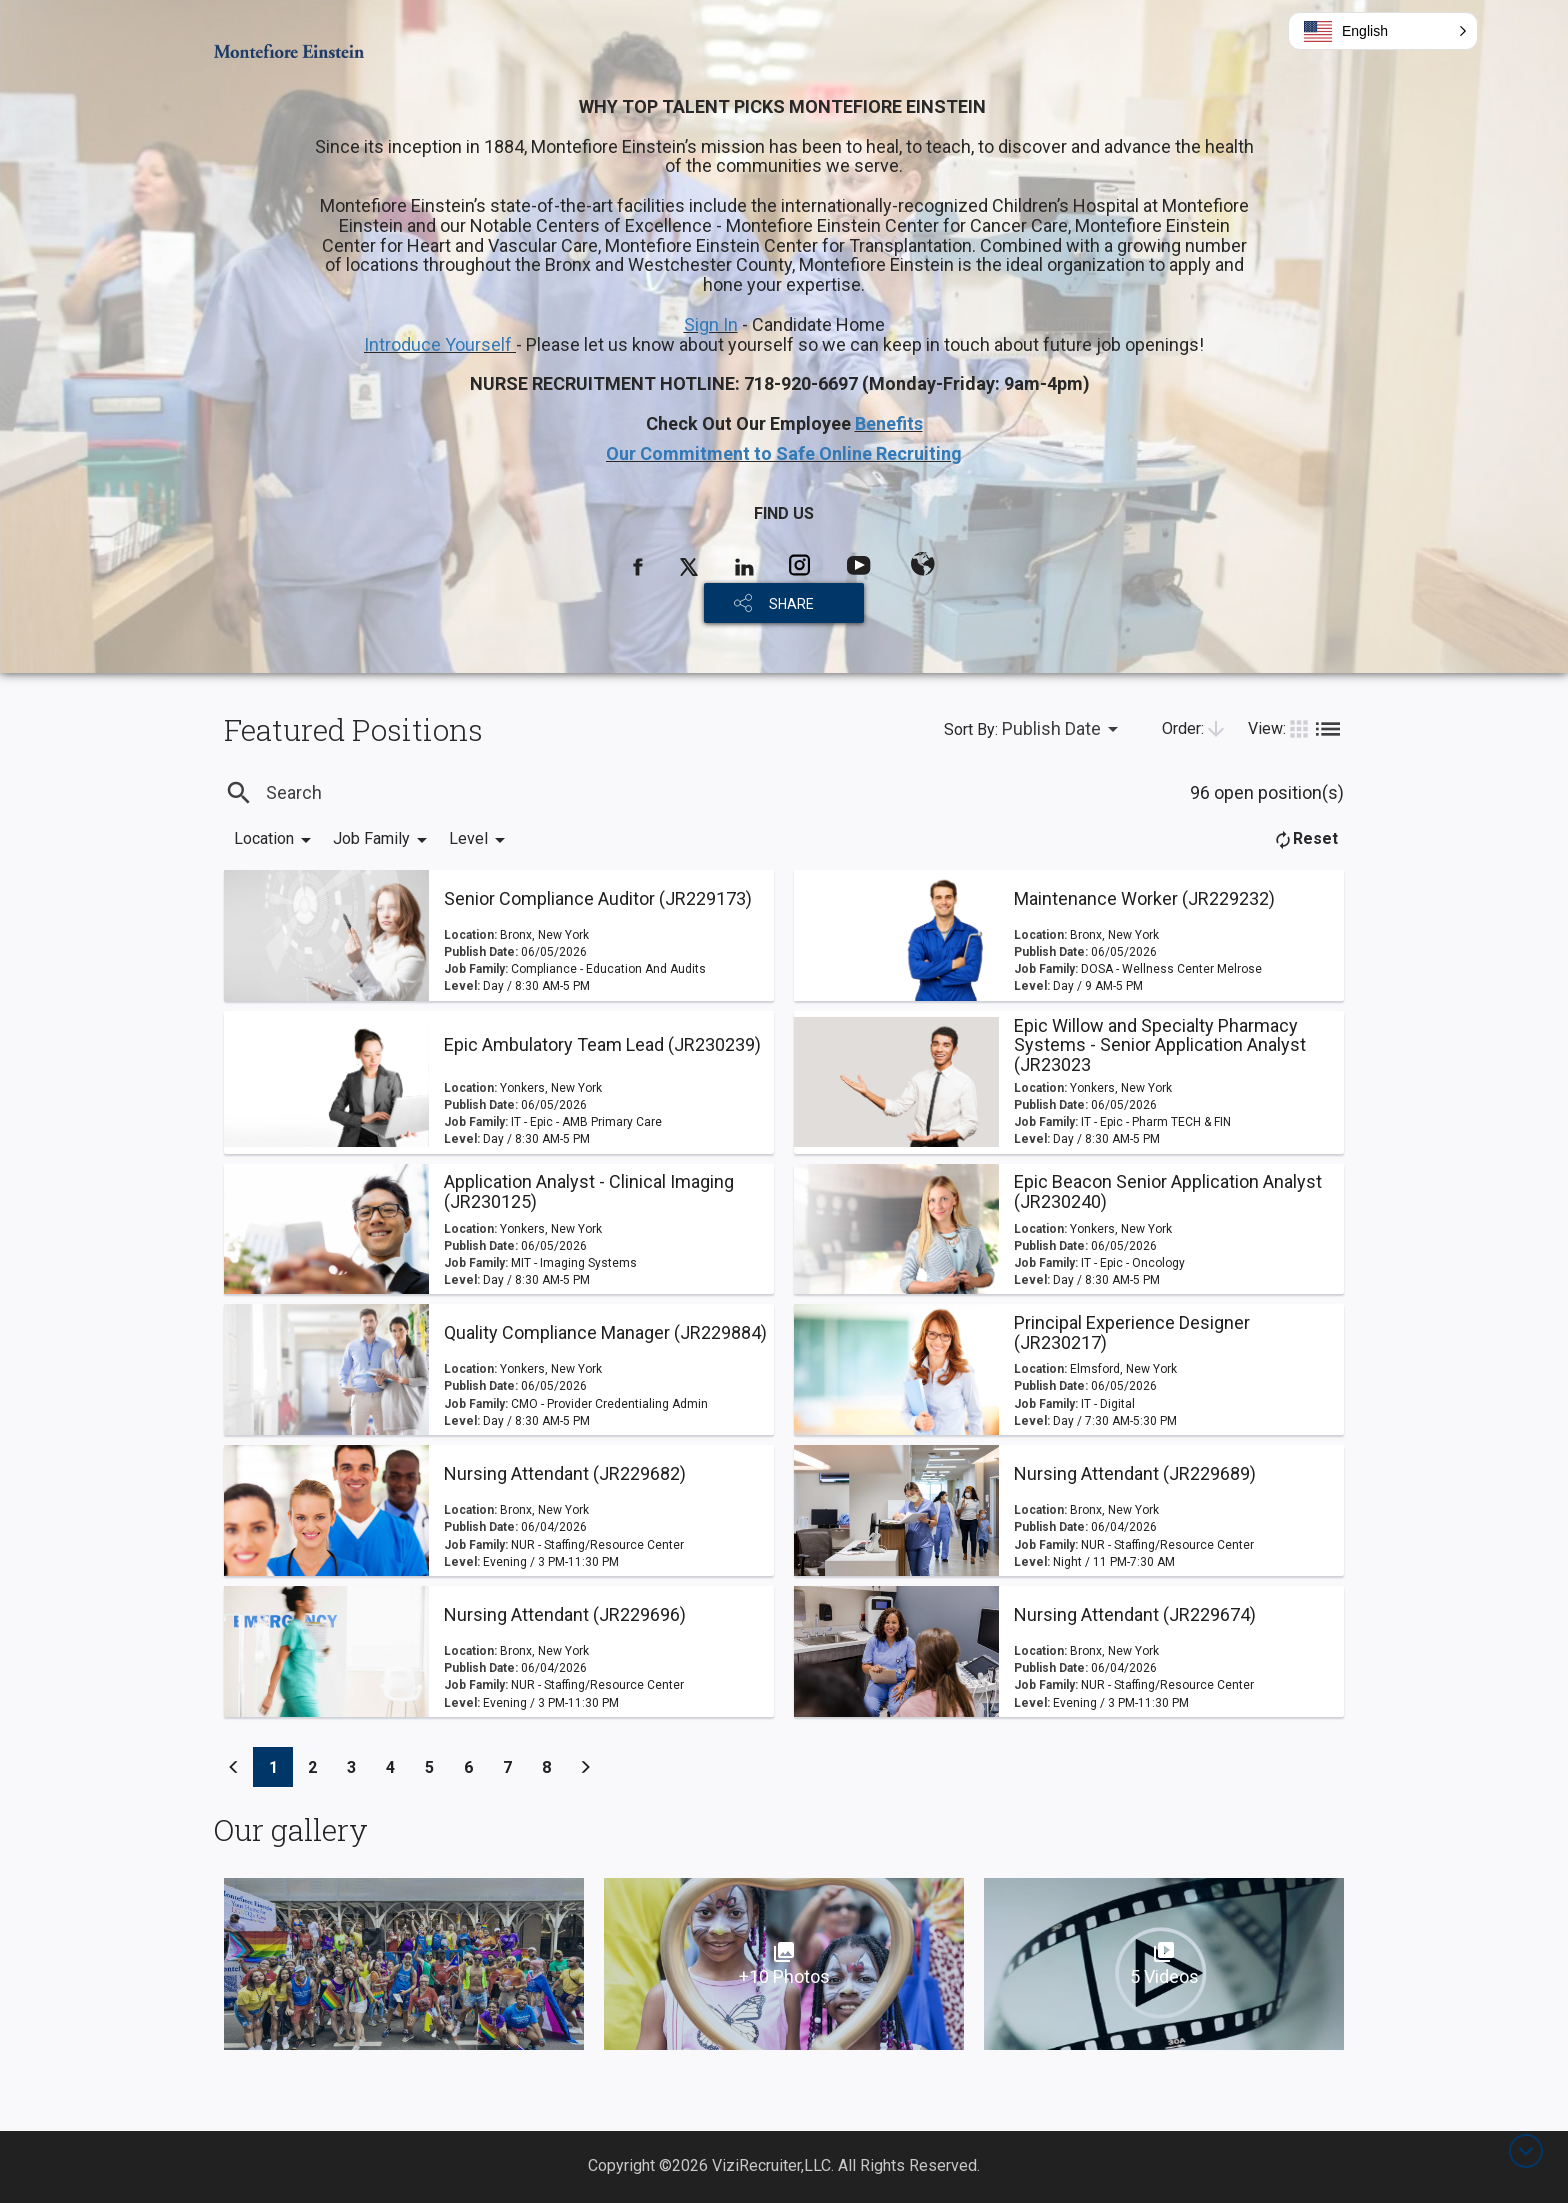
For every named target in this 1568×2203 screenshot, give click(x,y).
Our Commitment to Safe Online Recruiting (784, 453)
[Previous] (234, 1767)
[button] (1383, 31)
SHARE (791, 604)
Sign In (711, 324)
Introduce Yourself (440, 344)
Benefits (889, 423)
